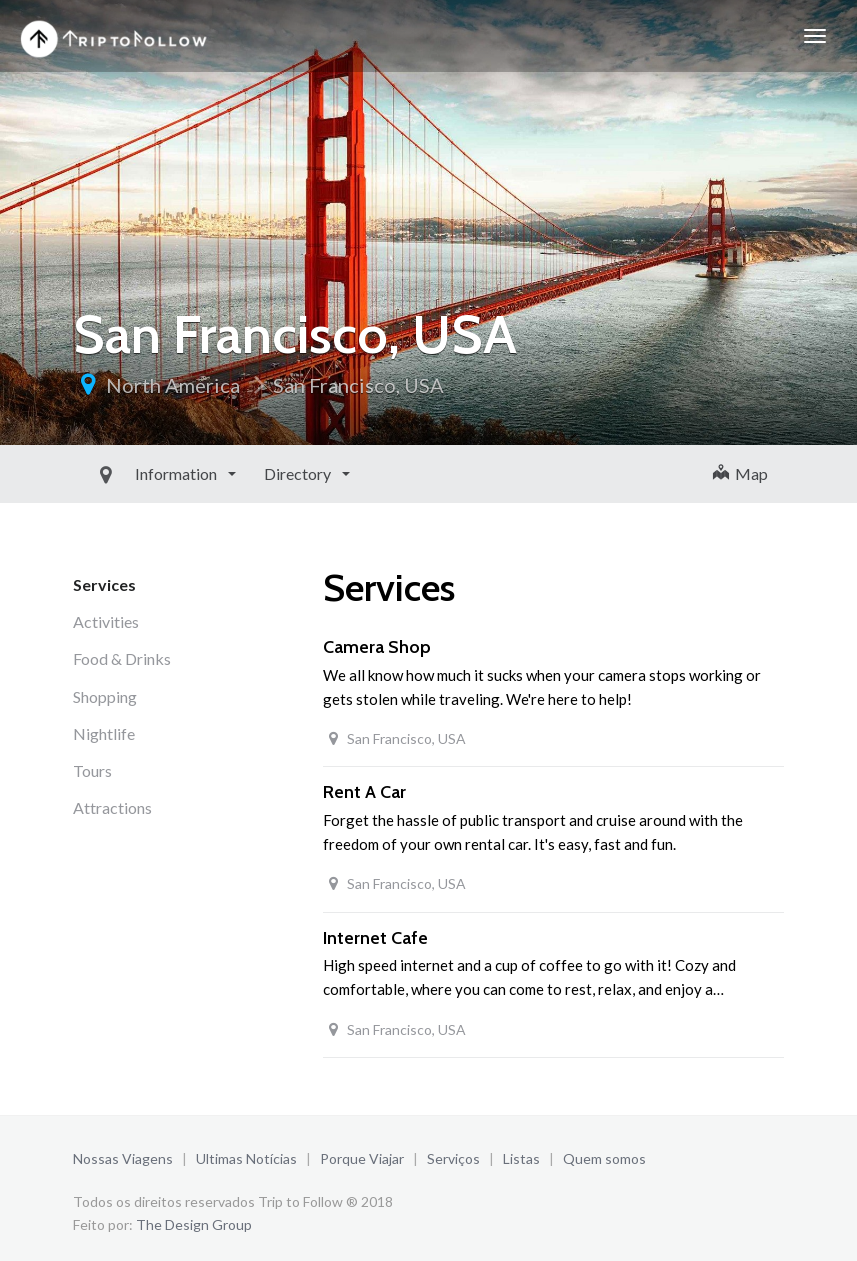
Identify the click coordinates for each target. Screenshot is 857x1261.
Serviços (453, 1158)
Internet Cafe (375, 938)
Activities (106, 621)
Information (131, 473)
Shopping (105, 696)
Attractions (112, 807)
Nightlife (104, 733)
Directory (253, 473)
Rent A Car (364, 792)
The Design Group (194, 1224)
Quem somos (604, 1158)
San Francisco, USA (358, 385)
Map (740, 473)
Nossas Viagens (123, 1158)
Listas (521, 1158)
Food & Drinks (122, 658)
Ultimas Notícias (246, 1158)
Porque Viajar (362, 1158)
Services (104, 584)
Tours (92, 770)
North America (173, 385)
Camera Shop (377, 647)
